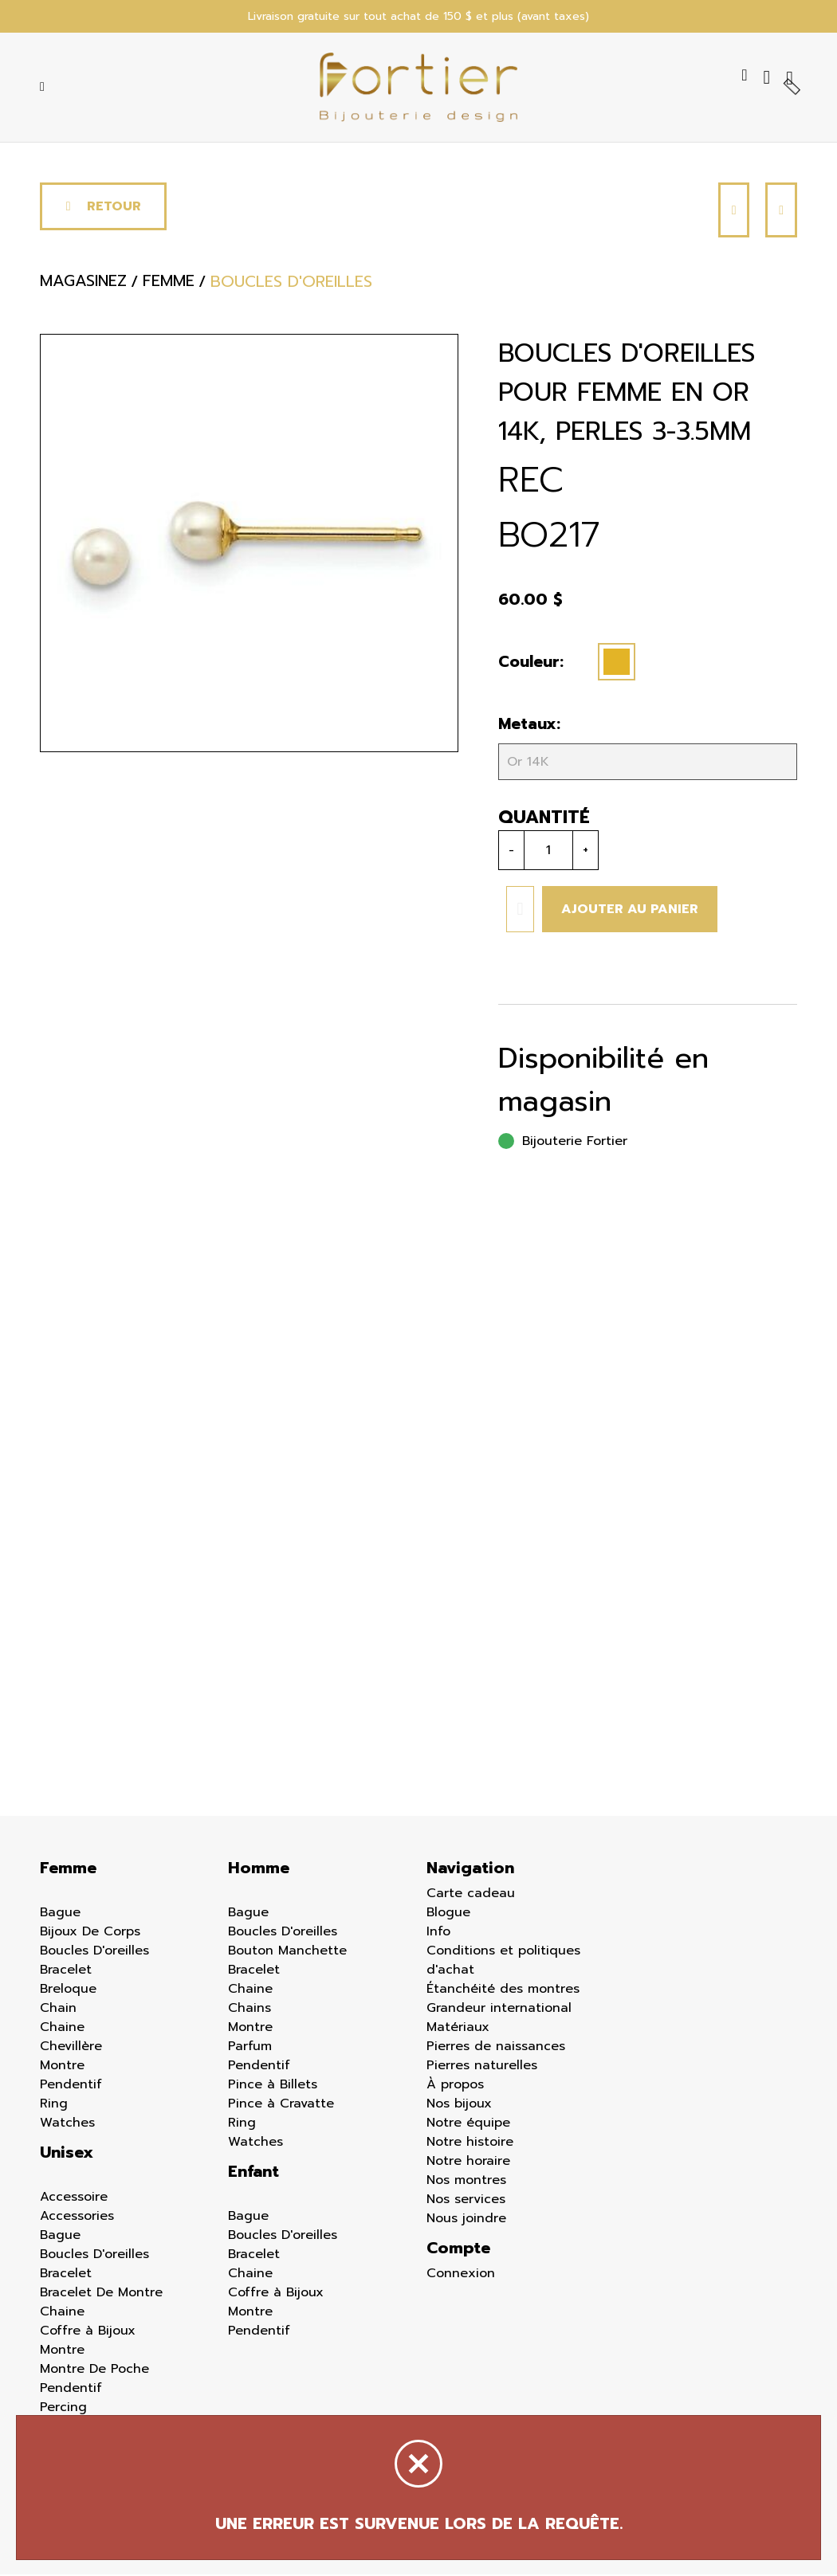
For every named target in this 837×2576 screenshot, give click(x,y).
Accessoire (74, 2198)
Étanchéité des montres (503, 1990)
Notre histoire (469, 2143)
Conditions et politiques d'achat (503, 1962)
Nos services (465, 2200)
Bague (60, 1913)
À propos (455, 2086)
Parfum (250, 2047)
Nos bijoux (459, 2105)
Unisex (66, 2154)
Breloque (68, 1990)
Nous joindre (466, 2219)
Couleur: (531, 663)
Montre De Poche (94, 2370)
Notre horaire (468, 2162)
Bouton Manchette (287, 1952)
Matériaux (457, 2028)
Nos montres (466, 2181)
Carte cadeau (470, 1894)
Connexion (460, 2274)
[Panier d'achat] (791, 78)
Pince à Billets (272, 2086)
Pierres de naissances (495, 2047)
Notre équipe (468, 2124)
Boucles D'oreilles (94, 1952)
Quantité (544, 819)
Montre (62, 2066)
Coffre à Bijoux (88, 2332)
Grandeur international (499, 2009)
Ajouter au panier (629, 910)
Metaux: (529, 725)
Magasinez (83, 283)
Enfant (253, 2173)
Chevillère (71, 2047)
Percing (63, 2408)
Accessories (77, 2217)
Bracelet (66, 1971)
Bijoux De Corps (90, 1933)
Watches (67, 2124)
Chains (249, 2009)
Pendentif (71, 2086)
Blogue (448, 1913)
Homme (258, 1869)
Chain (58, 2009)
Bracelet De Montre (101, 2294)
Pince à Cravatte (281, 2105)
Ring (54, 2105)
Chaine (62, 2028)
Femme (68, 1869)
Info (438, 1933)
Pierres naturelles (481, 2066)
